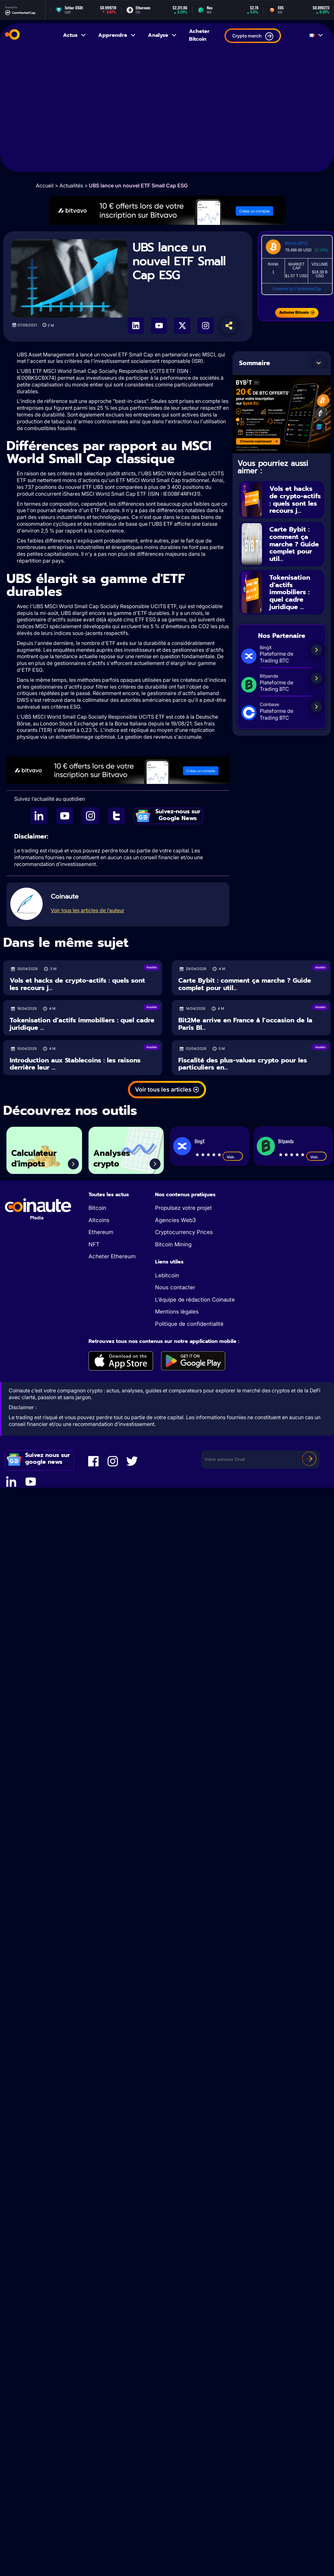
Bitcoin (97, 1208)
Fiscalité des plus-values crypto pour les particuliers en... (242, 1064)
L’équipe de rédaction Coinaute (195, 1299)
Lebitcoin (167, 1275)
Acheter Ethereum (112, 1256)
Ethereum (101, 1232)
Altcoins (99, 1220)
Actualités (71, 185)
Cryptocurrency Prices (184, 1232)
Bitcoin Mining (173, 1244)
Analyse (162, 35)
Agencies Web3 (175, 1220)
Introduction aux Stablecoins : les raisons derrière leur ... (75, 1064)
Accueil (45, 185)
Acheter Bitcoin (199, 35)
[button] (318, 363)
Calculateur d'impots (34, 1158)
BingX (199, 1141)
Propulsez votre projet (183, 1208)
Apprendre (117, 35)
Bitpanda (286, 1141)
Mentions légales (177, 1311)
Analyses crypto (111, 1158)
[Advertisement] (60, 111)
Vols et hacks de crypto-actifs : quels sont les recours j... (295, 499)
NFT (94, 1244)
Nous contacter (175, 1287)
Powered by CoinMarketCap (297, 289)
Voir (233, 1156)
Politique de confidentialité (189, 1324)
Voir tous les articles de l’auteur (87, 910)
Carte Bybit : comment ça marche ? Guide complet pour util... (294, 544)
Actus (75, 35)
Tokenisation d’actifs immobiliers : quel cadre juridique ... (289, 592)
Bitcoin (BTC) (296, 243)
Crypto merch (252, 36)
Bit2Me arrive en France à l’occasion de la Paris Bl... (245, 1024)
